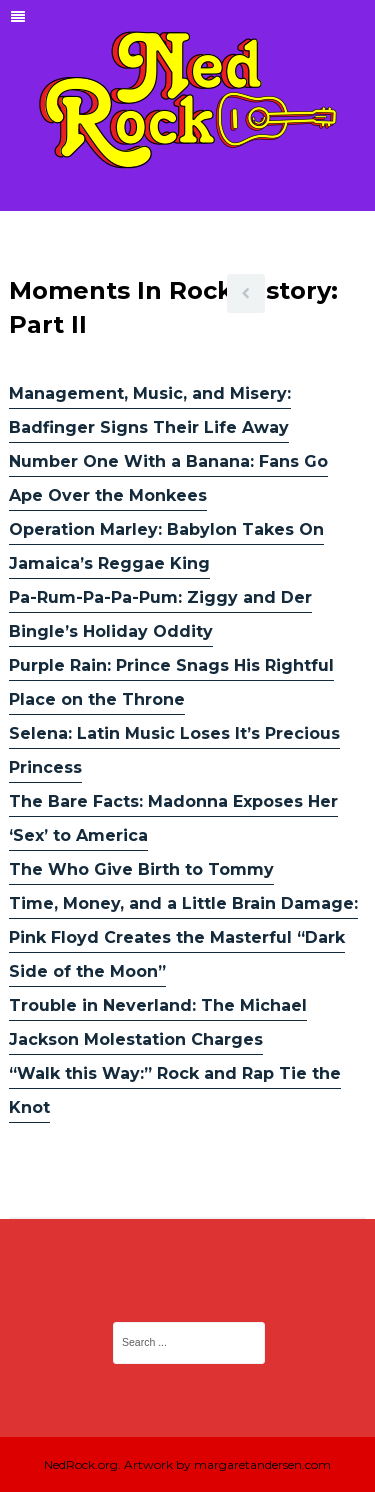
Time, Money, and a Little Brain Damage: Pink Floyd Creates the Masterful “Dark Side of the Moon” (183, 937)
